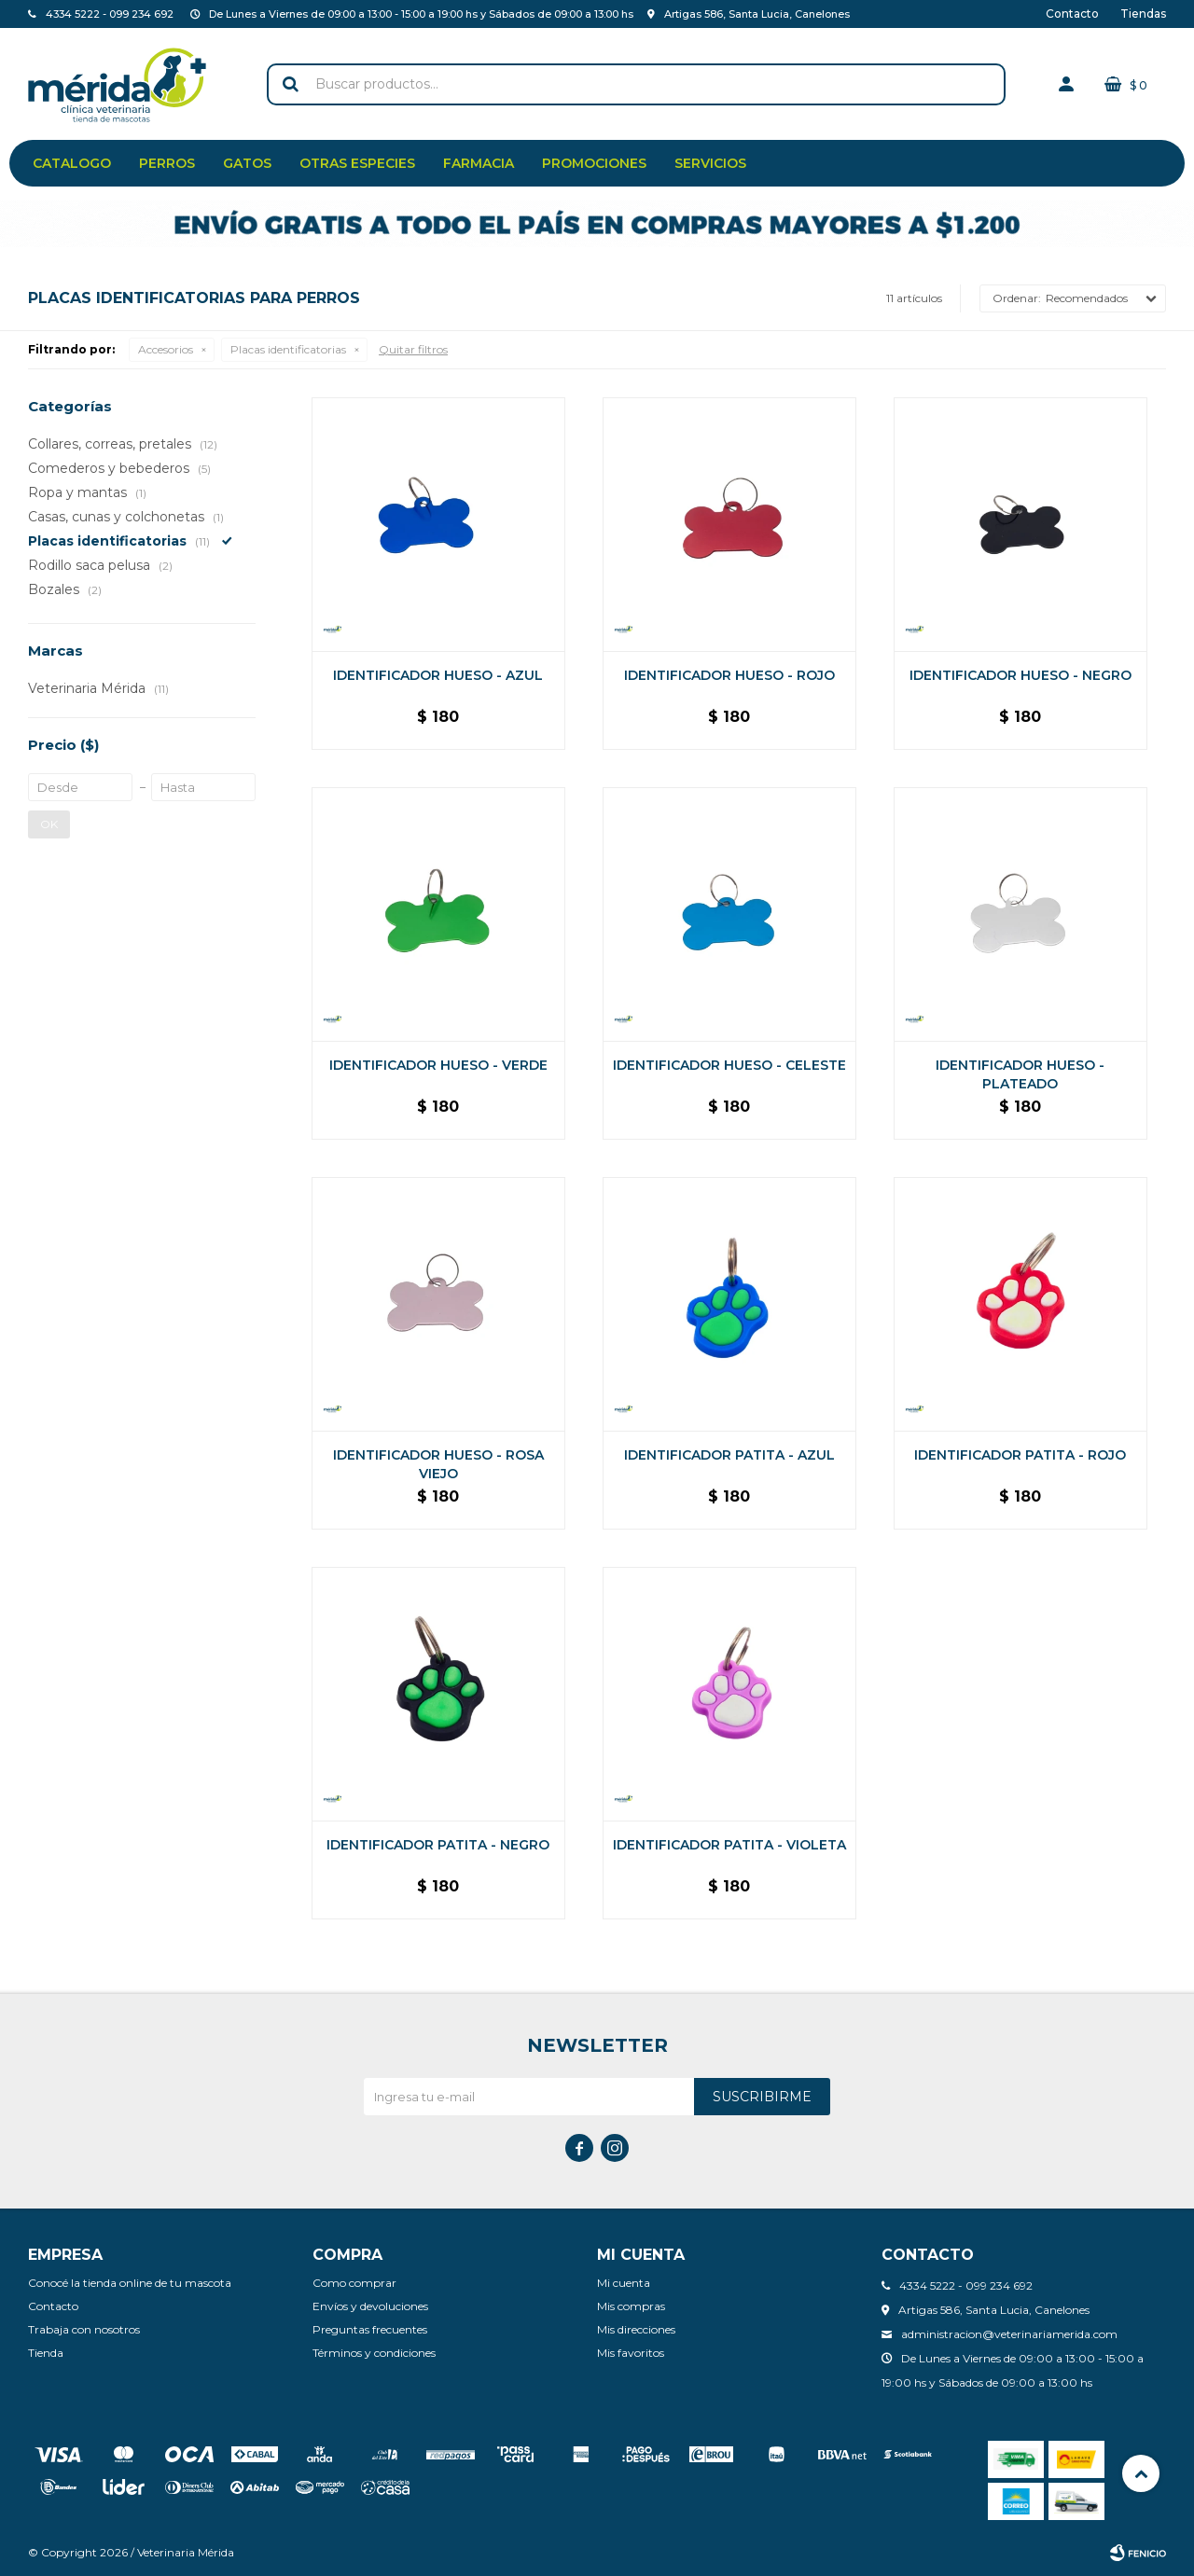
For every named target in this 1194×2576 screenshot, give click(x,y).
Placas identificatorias (288, 349)
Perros (167, 163)
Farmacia (478, 163)
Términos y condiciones (374, 2353)
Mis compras (631, 2306)
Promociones (594, 163)
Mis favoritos (630, 2353)
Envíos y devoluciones (370, 2306)
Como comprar (354, 2283)
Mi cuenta (623, 2283)
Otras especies (357, 163)
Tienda (45, 2353)
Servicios (710, 163)
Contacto (1072, 14)
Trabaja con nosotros (84, 2329)
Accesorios (165, 349)
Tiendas (1143, 14)
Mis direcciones (636, 2329)
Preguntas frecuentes (369, 2329)
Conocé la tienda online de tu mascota (129, 2283)
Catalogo (72, 163)
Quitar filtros (413, 349)
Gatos (247, 163)
